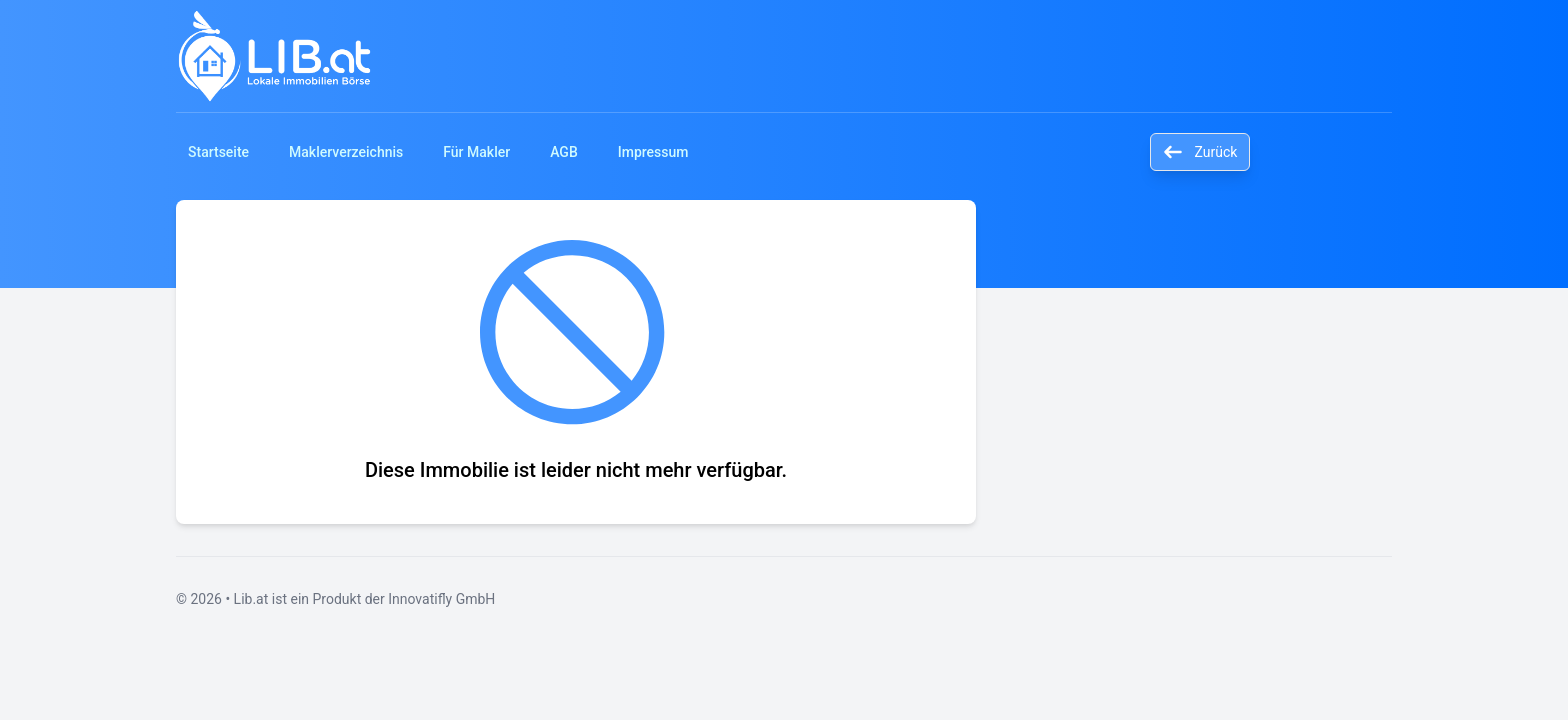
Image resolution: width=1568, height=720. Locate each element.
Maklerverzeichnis (346, 152)
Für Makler (476, 152)
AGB (564, 152)
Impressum (653, 152)
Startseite (218, 152)
